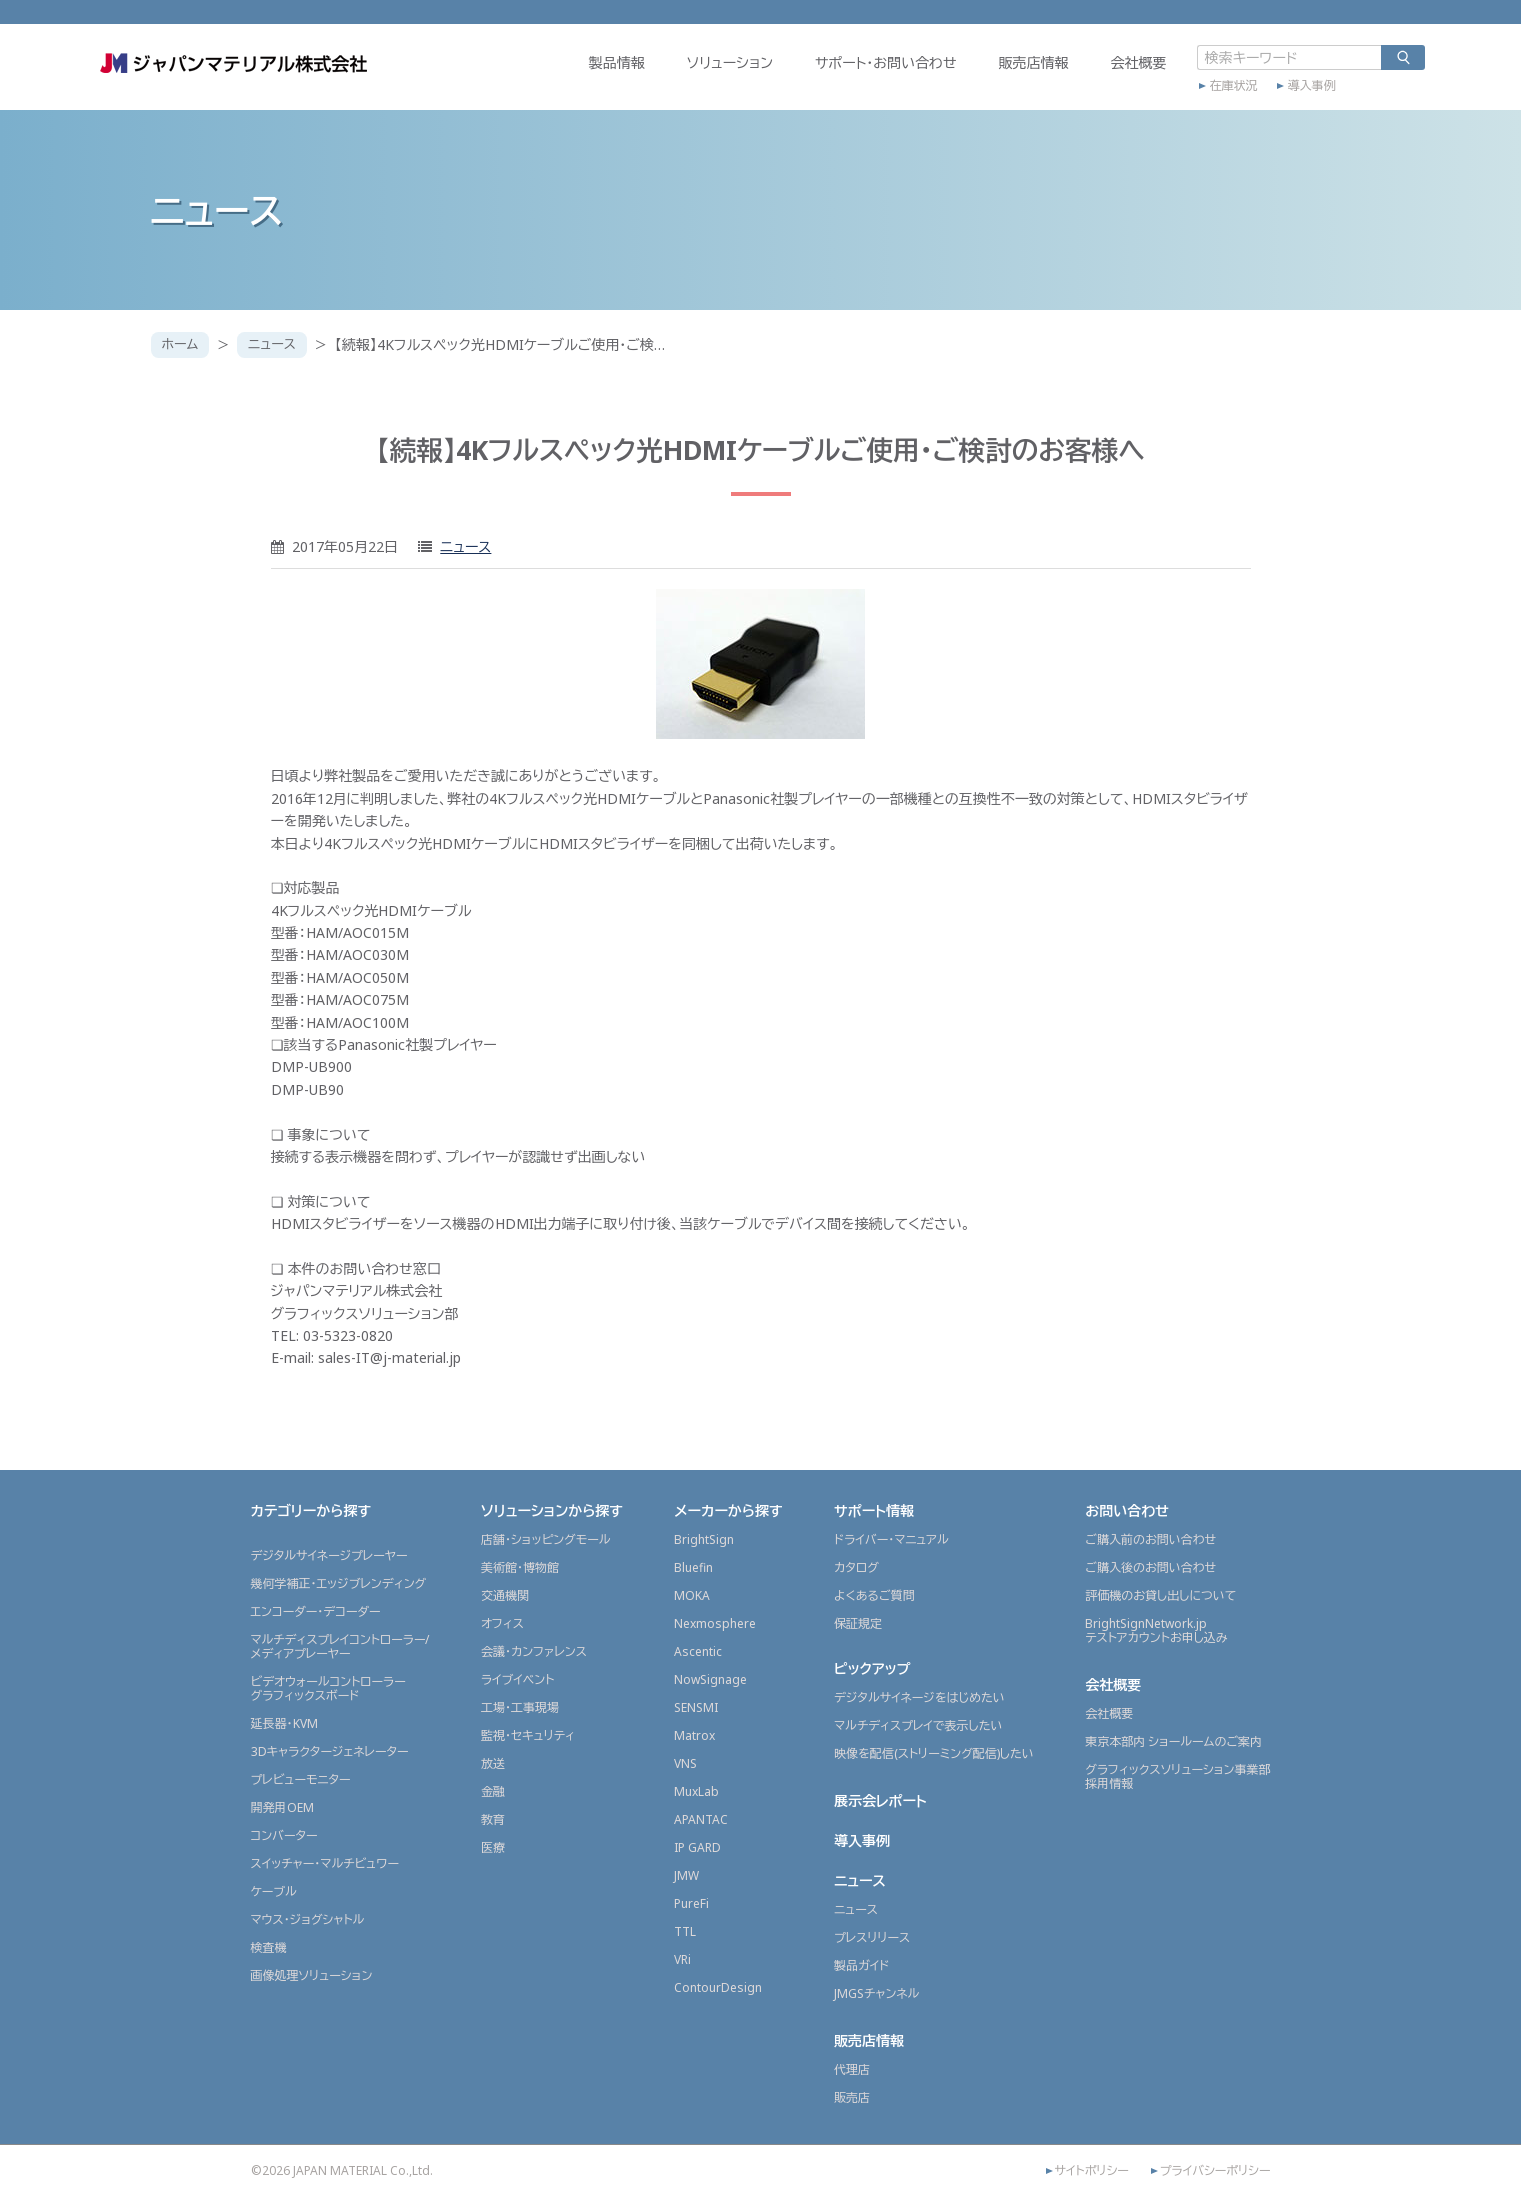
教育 (493, 1819)
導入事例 (1257, 97)
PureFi (691, 1903)
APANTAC (701, 1819)
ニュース (279, 344)
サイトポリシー (1092, 2171)
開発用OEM (282, 1807)
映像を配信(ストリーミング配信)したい (934, 1753)
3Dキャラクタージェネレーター (330, 1751)
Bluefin (693, 1567)
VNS (685, 1763)
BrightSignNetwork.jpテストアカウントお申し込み (1156, 1630)
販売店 (852, 2097)
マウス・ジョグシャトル (308, 1919)
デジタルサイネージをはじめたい (919, 1697)
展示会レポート (880, 1800)
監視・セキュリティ (528, 1735)
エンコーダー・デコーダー (316, 1611)
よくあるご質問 (874, 1595)
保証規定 (858, 1623)
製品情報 (562, 76)
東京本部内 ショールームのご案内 (1173, 1741)
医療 (493, 1847)
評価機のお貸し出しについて (1160, 1595)
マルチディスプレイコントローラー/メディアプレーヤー (340, 1646)
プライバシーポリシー (1215, 2171)
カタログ (856, 1567)
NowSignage (710, 1679)
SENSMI (696, 1707)
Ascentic (698, 1651)
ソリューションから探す (552, 1510)
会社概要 (1084, 76)
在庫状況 (1179, 97)
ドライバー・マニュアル (891, 1539)
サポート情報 (874, 1510)
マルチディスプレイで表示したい (918, 1725)
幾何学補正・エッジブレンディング (339, 1583)
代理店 (852, 2069)
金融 (493, 1791)
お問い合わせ (1127, 1510)
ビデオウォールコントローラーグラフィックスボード (328, 1688)
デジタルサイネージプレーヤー (329, 1555)
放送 (493, 1763)
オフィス (502, 1623)
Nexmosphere (715, 1623)
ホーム (182, 344)
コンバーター (284, 1835)
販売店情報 (979, 76)
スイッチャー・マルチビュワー (325, 1863)
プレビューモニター (301, 1779)
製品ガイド (861, 1965)
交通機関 (505, 1595)
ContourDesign (718, 1987)
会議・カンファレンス (534, 1651)
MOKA (692, 1595)
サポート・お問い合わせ (831, 76)
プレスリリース (872, 1937)
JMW (686, 1875)
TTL (685, 1931)
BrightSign (704, 1539)
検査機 (269, 1947)
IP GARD (697, 1847)
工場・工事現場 (520, 1707)
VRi (682, 1959)
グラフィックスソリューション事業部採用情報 (1177, 1776)
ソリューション (675, 76)
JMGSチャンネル (876, 1993)
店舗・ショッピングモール (546, 1539)
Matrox (694, 1735)
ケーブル (274, 1891)
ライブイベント (517, 1679)
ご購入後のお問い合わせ (1150, 1567)
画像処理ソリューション (312, 1975)
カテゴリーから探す (311, 1510)
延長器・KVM (284, 1723)
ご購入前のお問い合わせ (1150, 1539)
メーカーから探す (728, 1510)
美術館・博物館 (520, 1567)
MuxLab (696, 1791)
